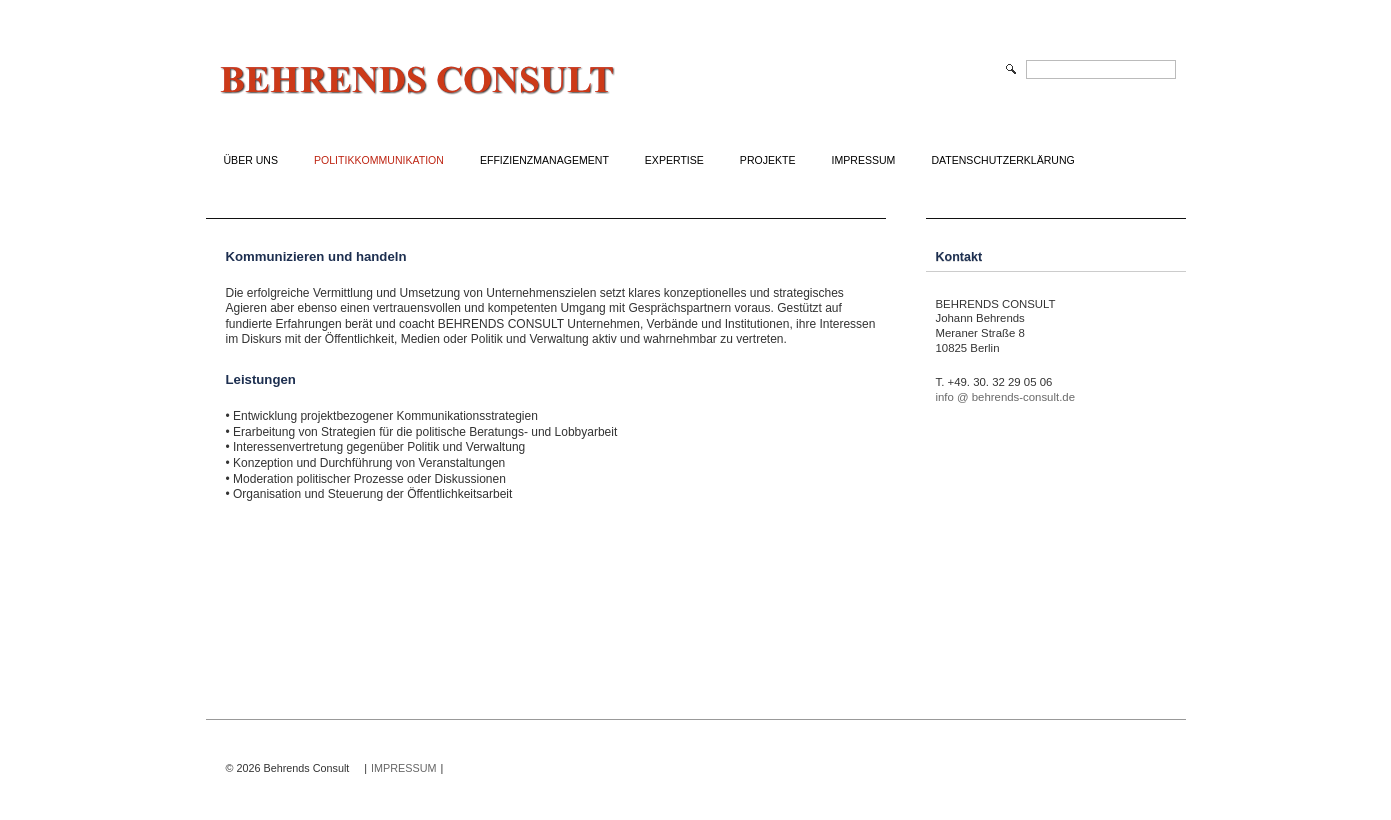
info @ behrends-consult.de (1005, 397)
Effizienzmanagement (544, 160)
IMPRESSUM (403, 768)
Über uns (251, 160)
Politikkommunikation (379, 160)
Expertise (674, 160)
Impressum (864, 160)
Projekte (768, 160)
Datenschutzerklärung (1002, 160)
